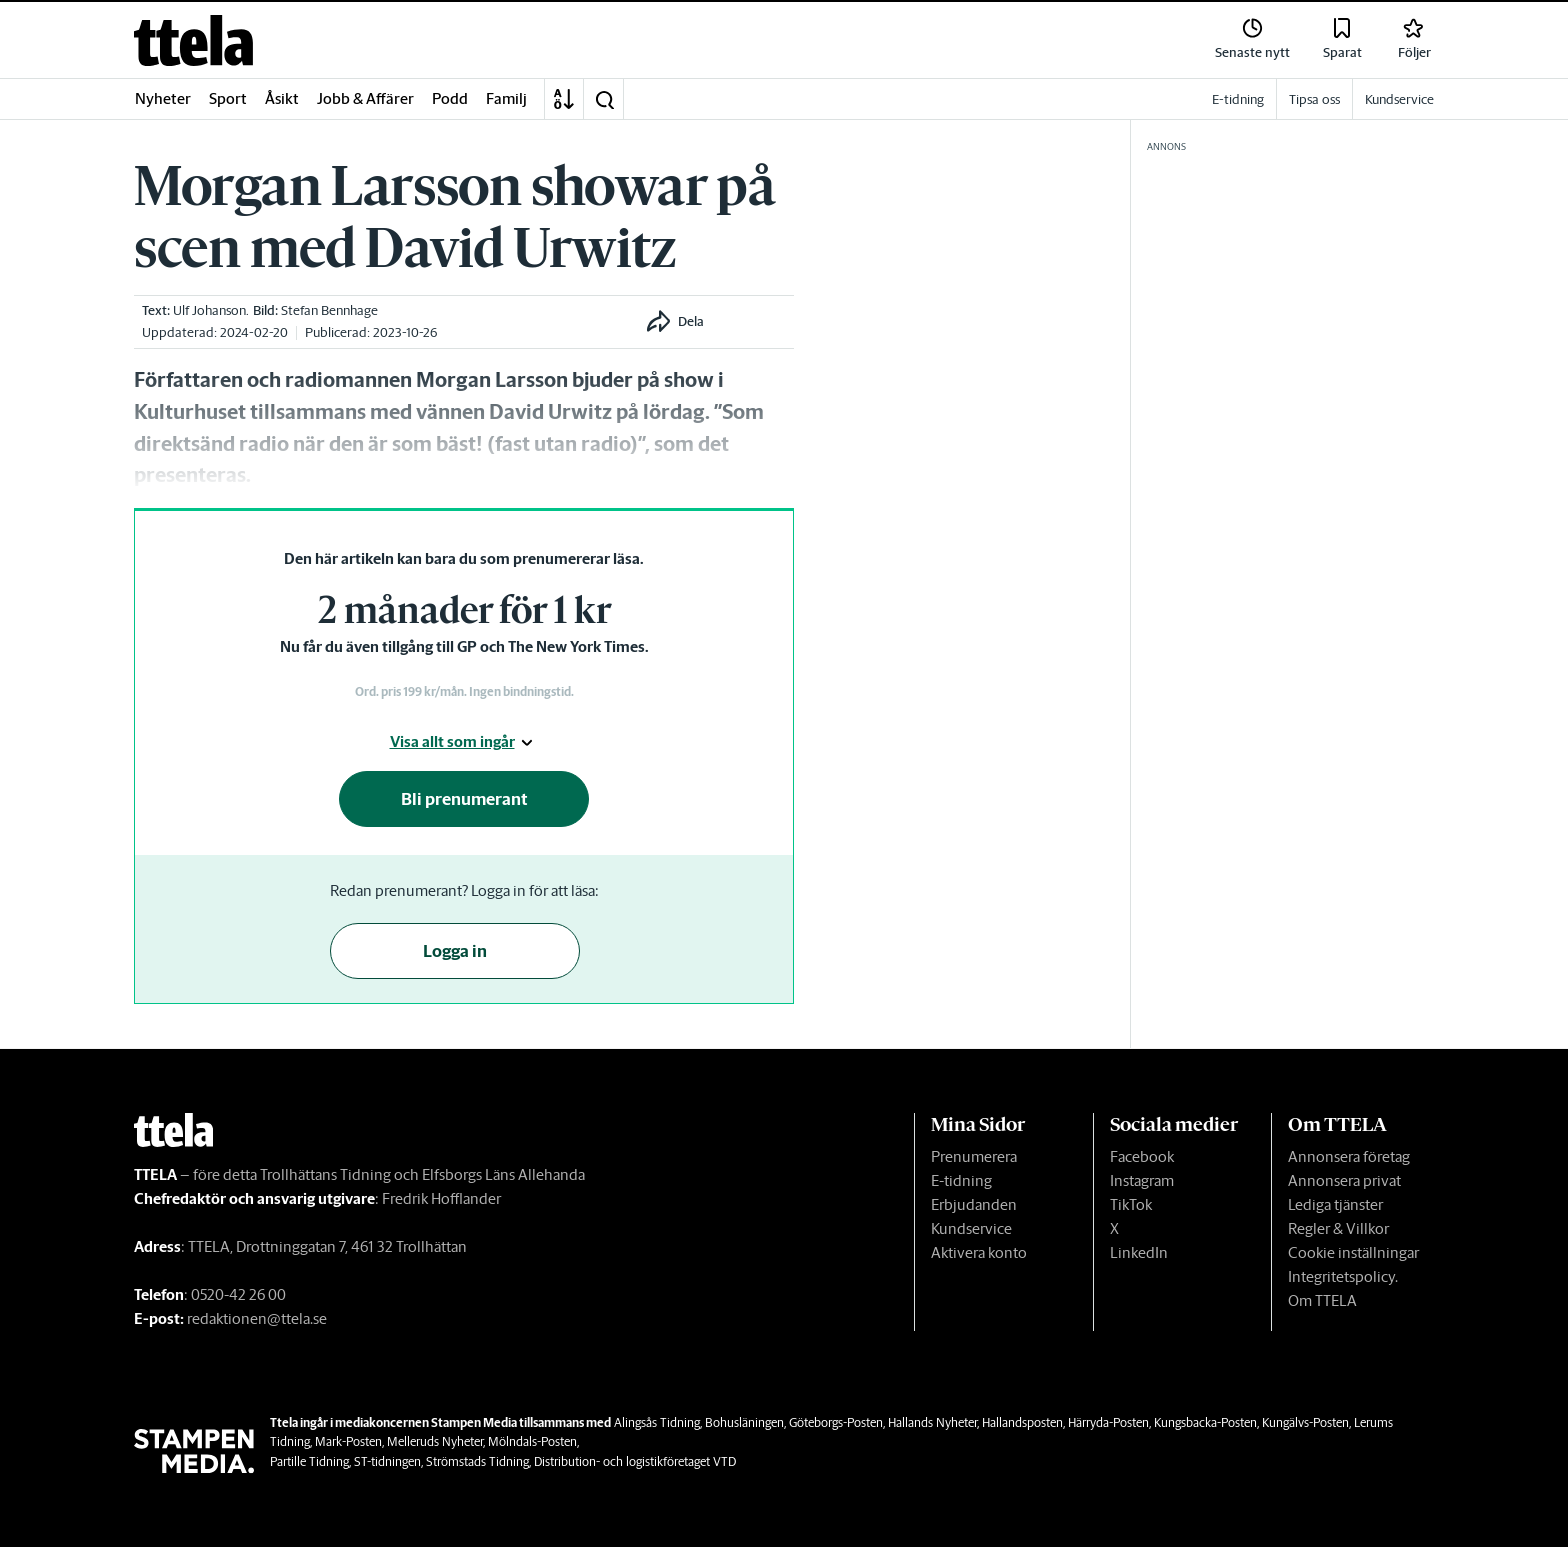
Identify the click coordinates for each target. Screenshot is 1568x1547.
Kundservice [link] (1399, 99)
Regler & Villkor (1338, 1228)
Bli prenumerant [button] (464, 799)
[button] (604, 99)
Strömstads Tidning (477, 1461)
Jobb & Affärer (365, 98)
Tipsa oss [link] (1314, 99)
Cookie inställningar (1353, 1252)
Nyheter (163, 98)
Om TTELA (1322, 1300)
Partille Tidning (309, 1461)
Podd (450, 98)
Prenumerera (974, 1156)
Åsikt (282, 98)
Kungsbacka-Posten (1205, 1422)
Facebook (1142, 1156)
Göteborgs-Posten (836, 1422)
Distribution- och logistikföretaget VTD (635, 1461)
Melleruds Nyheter (435, 1441)
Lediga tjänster (1335, 1204)
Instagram (1142, 1180)
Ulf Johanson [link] (209, 310)
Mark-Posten (348, 1441)
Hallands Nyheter (932, 1422)
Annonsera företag (1349, 1156)
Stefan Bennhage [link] (329, 310)
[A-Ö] (564, 99)
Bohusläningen (744, 1422)
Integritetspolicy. (1343, 1276)
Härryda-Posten (1108, 1422)
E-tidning (961, 1180)
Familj (506, 98)
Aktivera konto (979, 1252)
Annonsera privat (1344, 1180)
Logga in (455, 951)
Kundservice (971, 1228)
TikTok (1131, 1204)
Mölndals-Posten (532, 1441)
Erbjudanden (974, 1204)
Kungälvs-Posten (1305, 1422)
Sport (228, 98)
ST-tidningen (387, 1461)
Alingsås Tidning (657, 1422)
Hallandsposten (1022, 1422)
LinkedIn (1139, 1252)
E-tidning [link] (1238, 99)
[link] (193, 40)
